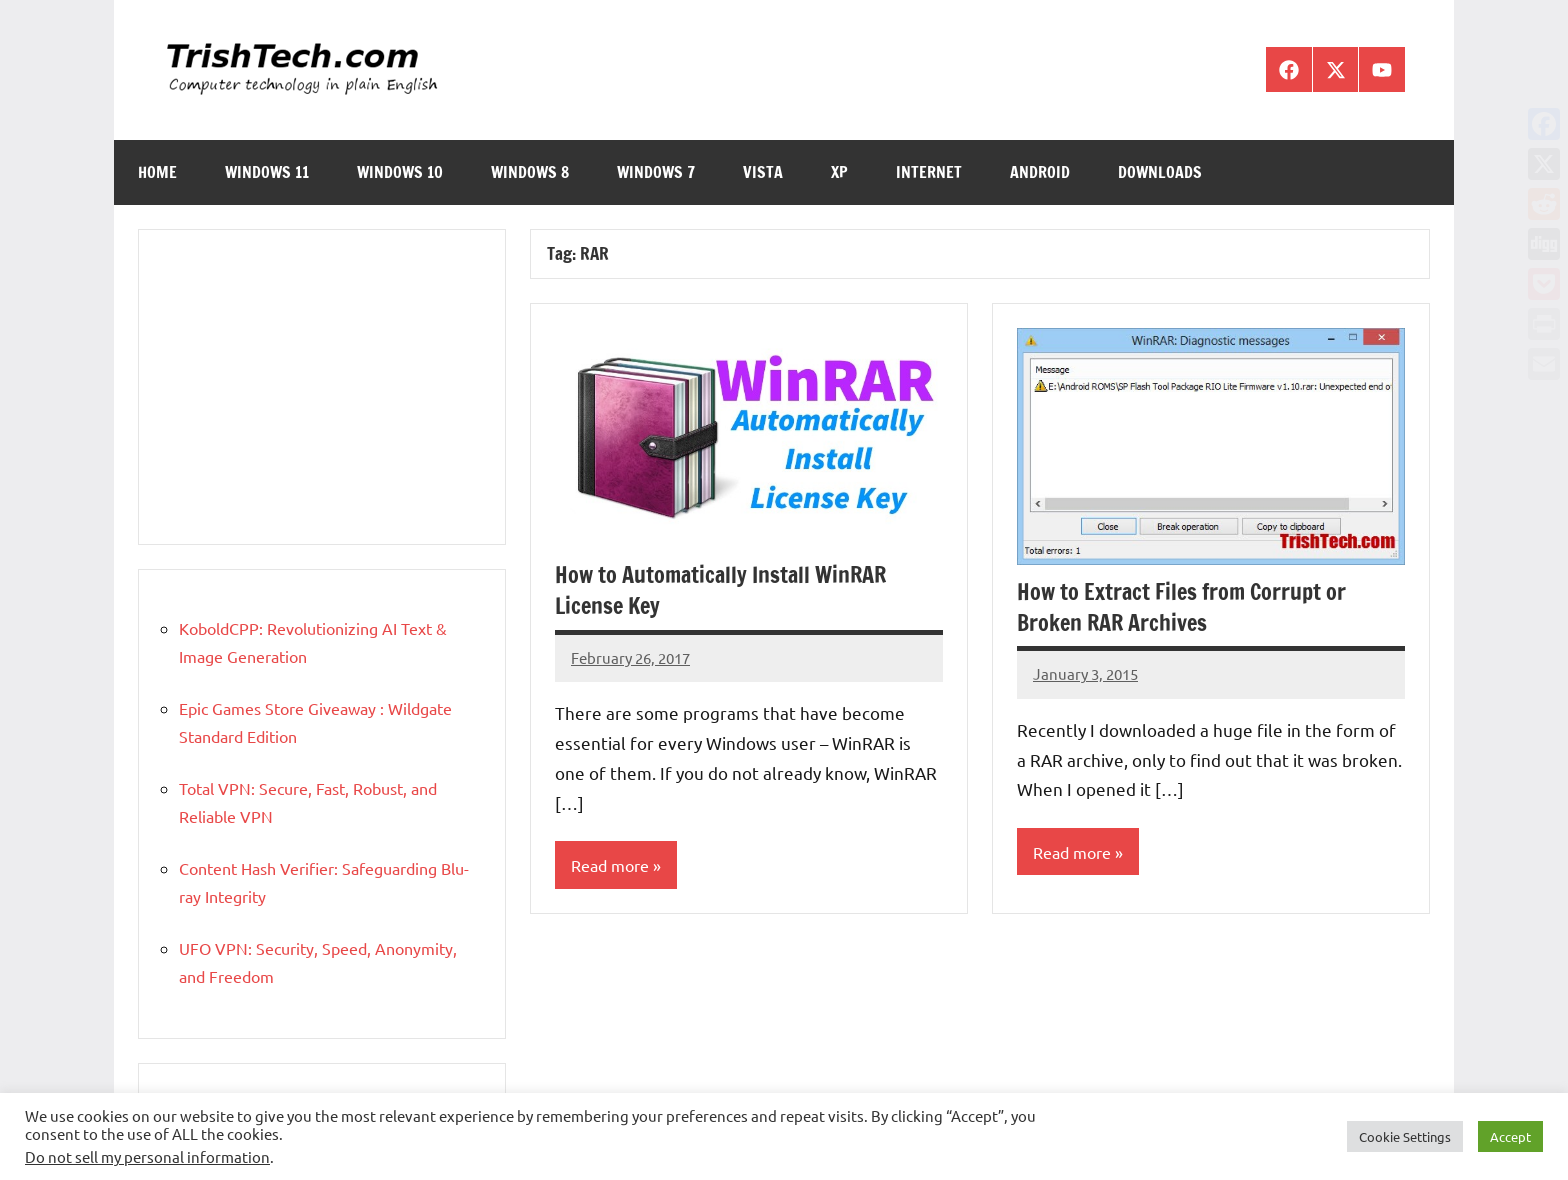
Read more (610, 865)
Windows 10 (400, 172)
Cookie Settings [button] (1405, 1136)
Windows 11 (267, 172)
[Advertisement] (322, 387)
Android (1040, 172)
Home (157, 172)
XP (839, 172)
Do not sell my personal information (147, 1156)
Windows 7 (656, 172)
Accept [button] (1510, 1136)
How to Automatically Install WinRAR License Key (720, 590)
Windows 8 (530, 172)
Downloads (1160, 172)
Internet (929, 172)
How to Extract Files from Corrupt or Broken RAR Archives (1181, 607)
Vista (763, 172)
